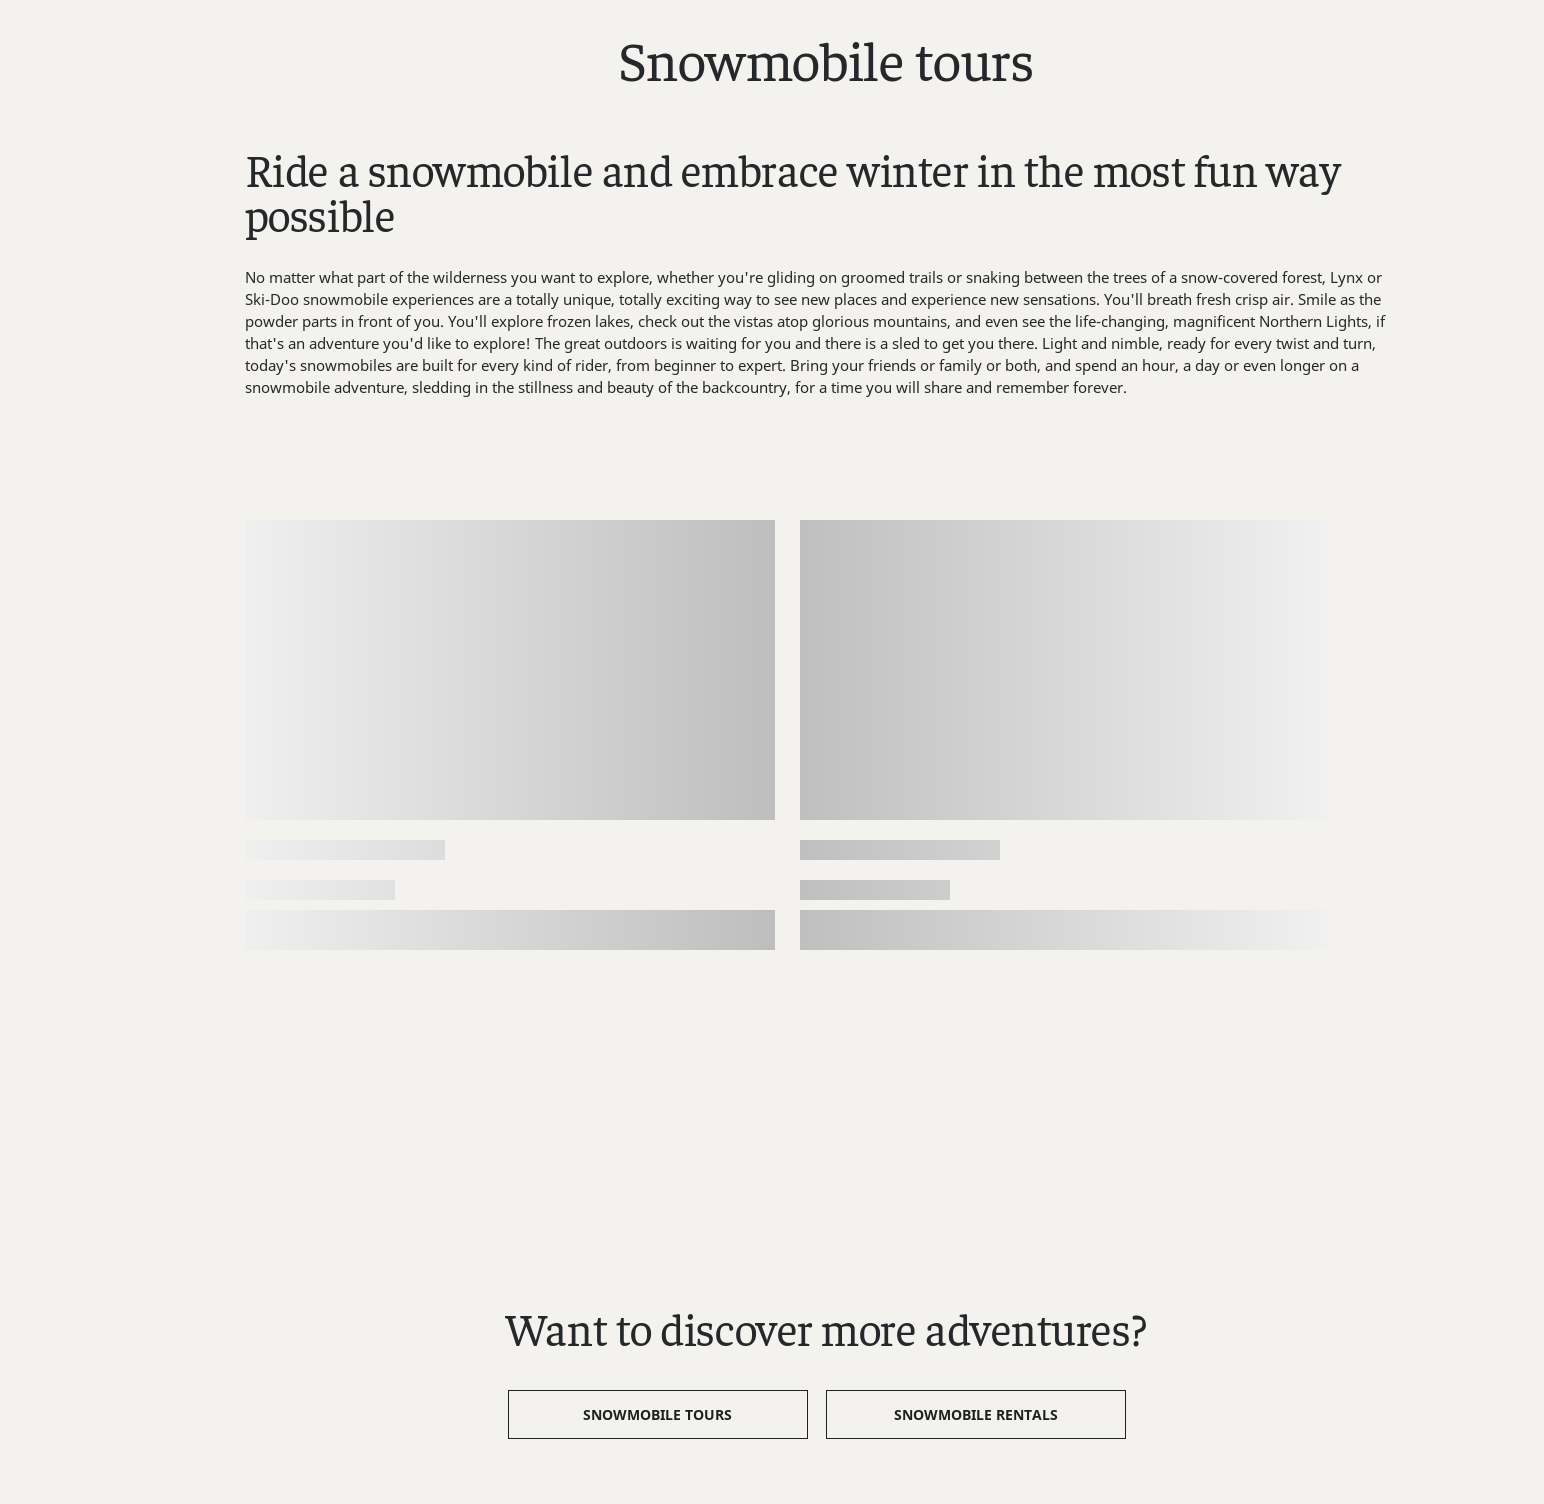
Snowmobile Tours (657, 1414)
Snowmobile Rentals (976, 1414)
